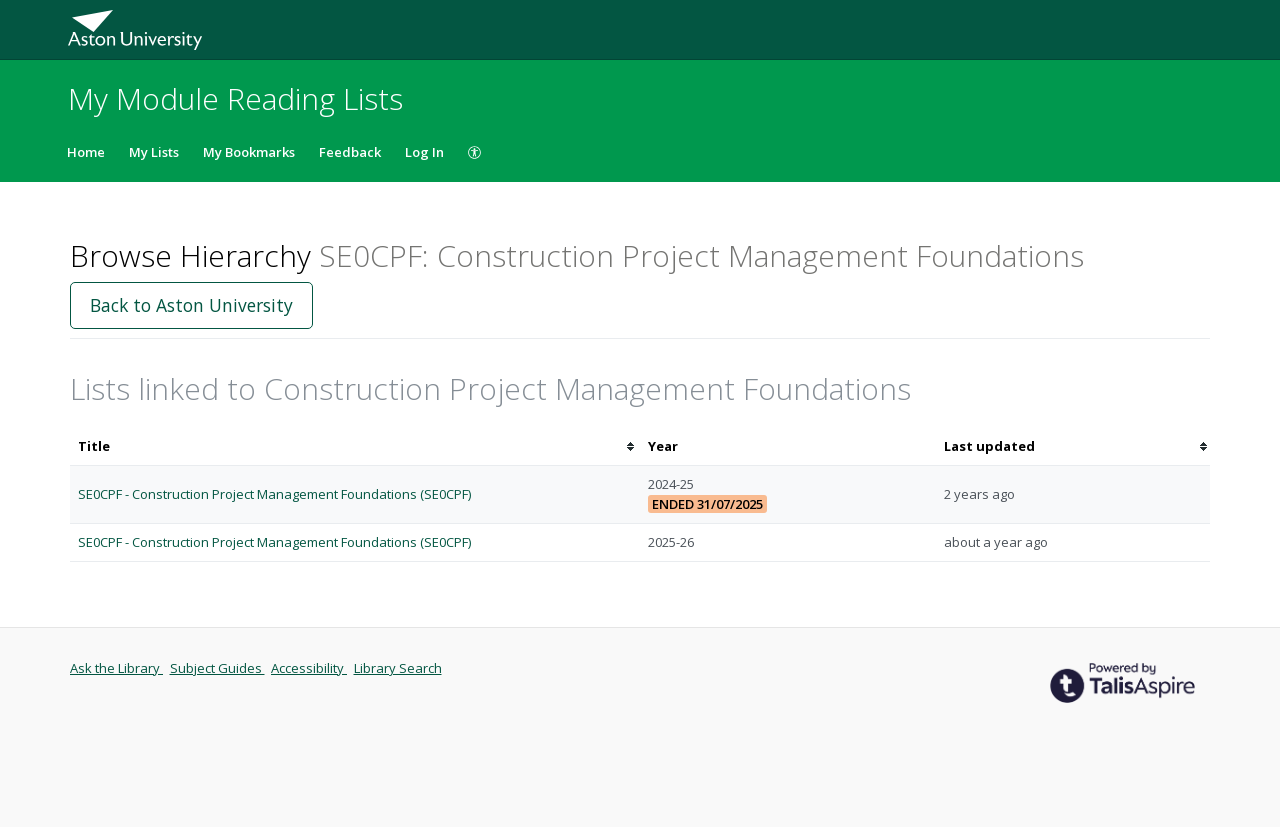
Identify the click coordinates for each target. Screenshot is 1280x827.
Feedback (350, 152)
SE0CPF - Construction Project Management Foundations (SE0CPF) (274, 494)
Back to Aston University (191, 305)
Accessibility (309, 668)
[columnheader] (355, 446)
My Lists (154, 152)
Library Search (398, 668)
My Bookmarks (249, 152)
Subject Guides (217, 668)
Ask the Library (116, 668)
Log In (424, 152)
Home (86, 152)
